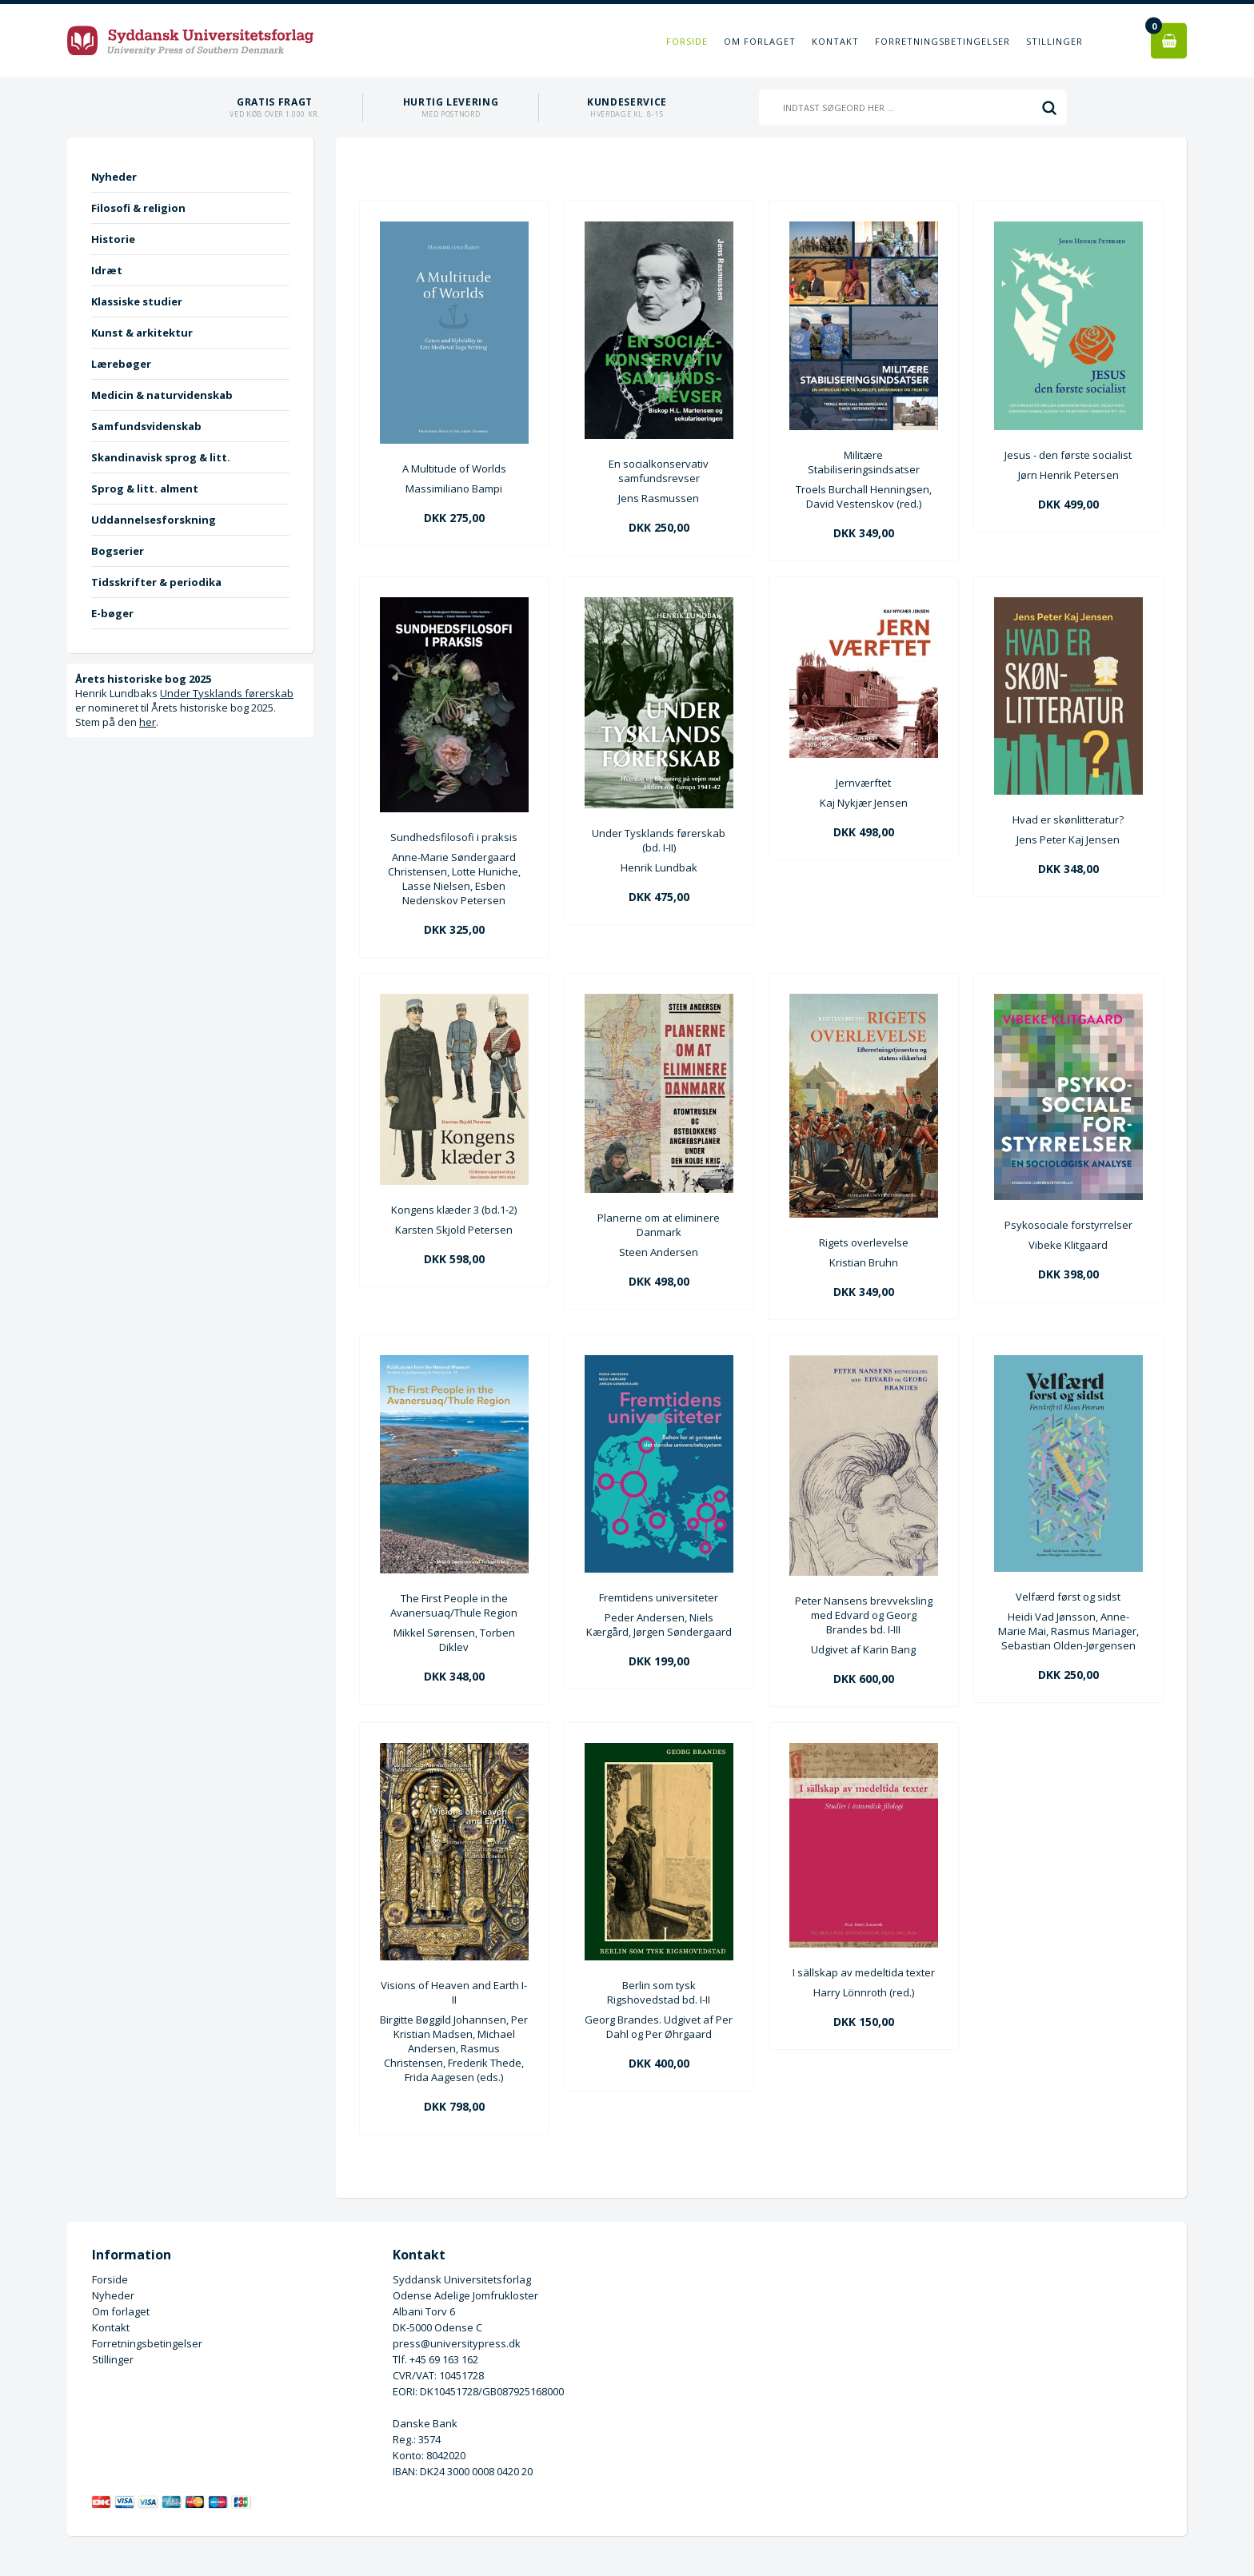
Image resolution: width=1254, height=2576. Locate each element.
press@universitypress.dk (457, 2343)
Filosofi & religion (138, 208)
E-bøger (112, 613)
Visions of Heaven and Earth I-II (454, 1992)
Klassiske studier (136, 301)
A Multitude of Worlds (454, 468)
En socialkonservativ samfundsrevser (659, 471)
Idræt (106, 270)
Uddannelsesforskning (153, 519)
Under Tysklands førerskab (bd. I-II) (658, 840)
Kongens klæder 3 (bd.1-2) (454, 1209)
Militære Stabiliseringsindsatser (864, 462)
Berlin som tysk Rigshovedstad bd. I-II (658, 1992)
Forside (687, 41)
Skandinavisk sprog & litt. (160, 457)
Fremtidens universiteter (658, 1597)
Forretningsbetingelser (942, 41)
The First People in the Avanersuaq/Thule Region (453, 1605)
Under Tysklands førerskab (227, 693)
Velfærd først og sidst (1068, 1596)
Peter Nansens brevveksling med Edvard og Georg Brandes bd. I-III (864, 1615)
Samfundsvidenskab (146, 426)
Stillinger (1054, 41)
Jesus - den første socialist (1068, 455)
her (147, 722)
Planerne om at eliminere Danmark (658, 1224)
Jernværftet (863, 783)
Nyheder (114, 176)
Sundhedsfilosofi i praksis (453, 837)
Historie (113, 239)
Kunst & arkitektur (142, 332)
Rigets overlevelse (864, 1242)
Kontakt (835, 41)
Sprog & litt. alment (144, 488)
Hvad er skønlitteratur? (1068, 819)
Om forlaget (760, 41)
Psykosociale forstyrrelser (1068, 1225)
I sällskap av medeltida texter (864, 1972)
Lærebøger (121, 364)
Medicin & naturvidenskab (162, 395)
